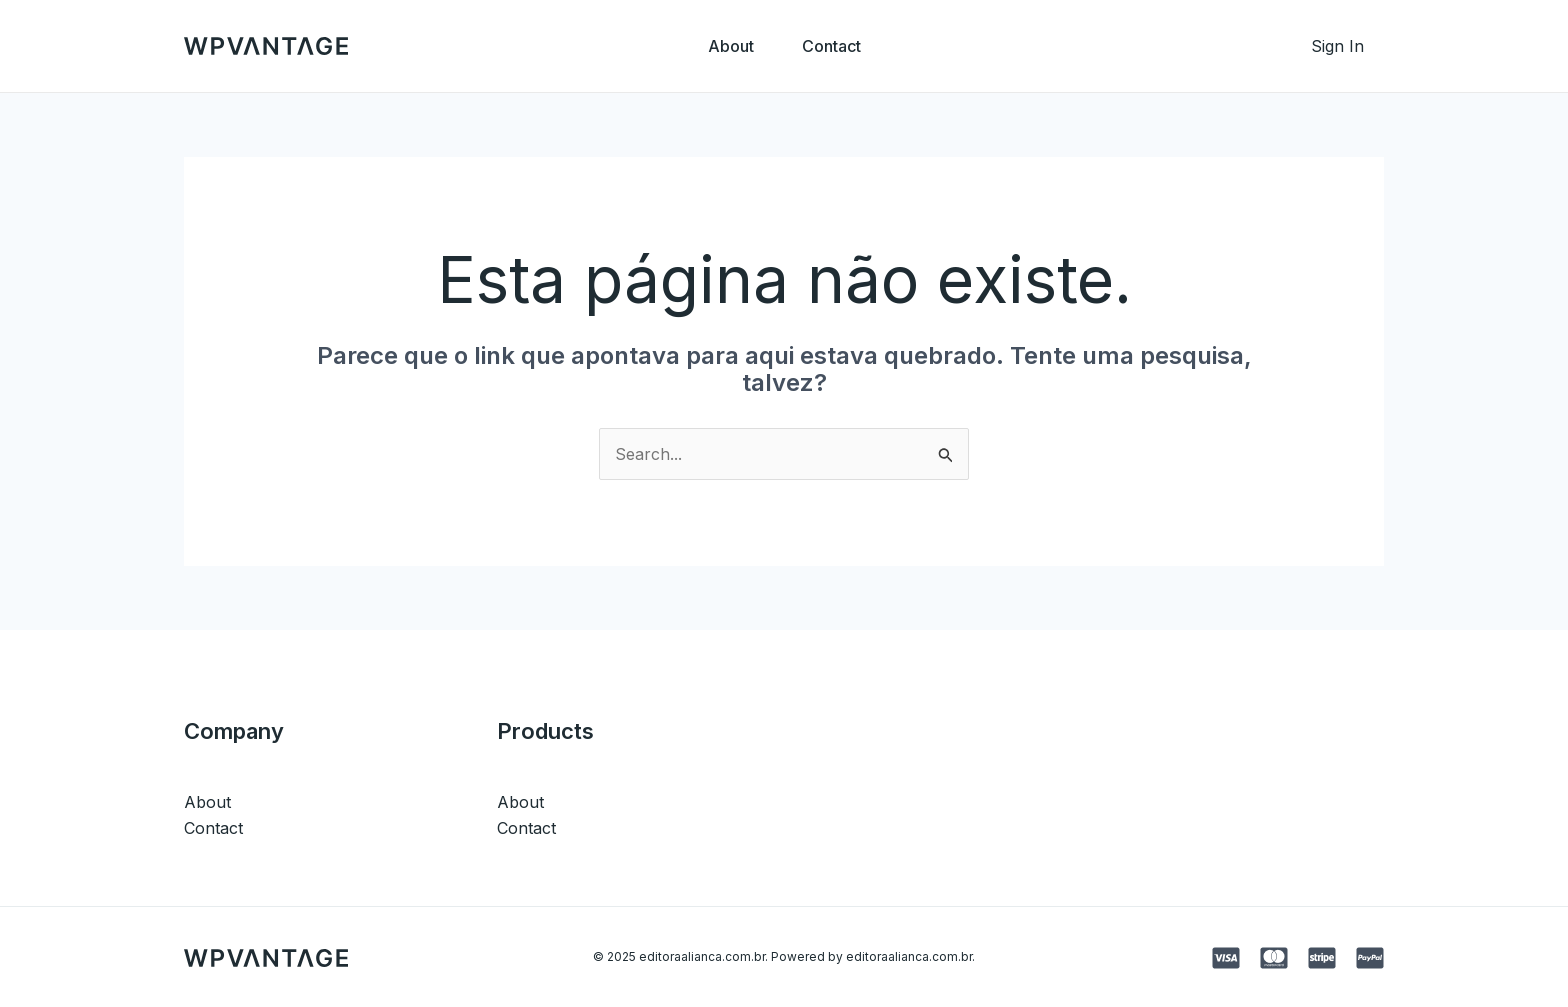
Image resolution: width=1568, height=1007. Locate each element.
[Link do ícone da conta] (1337, 46)
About (731, 46)
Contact (831, 46)
